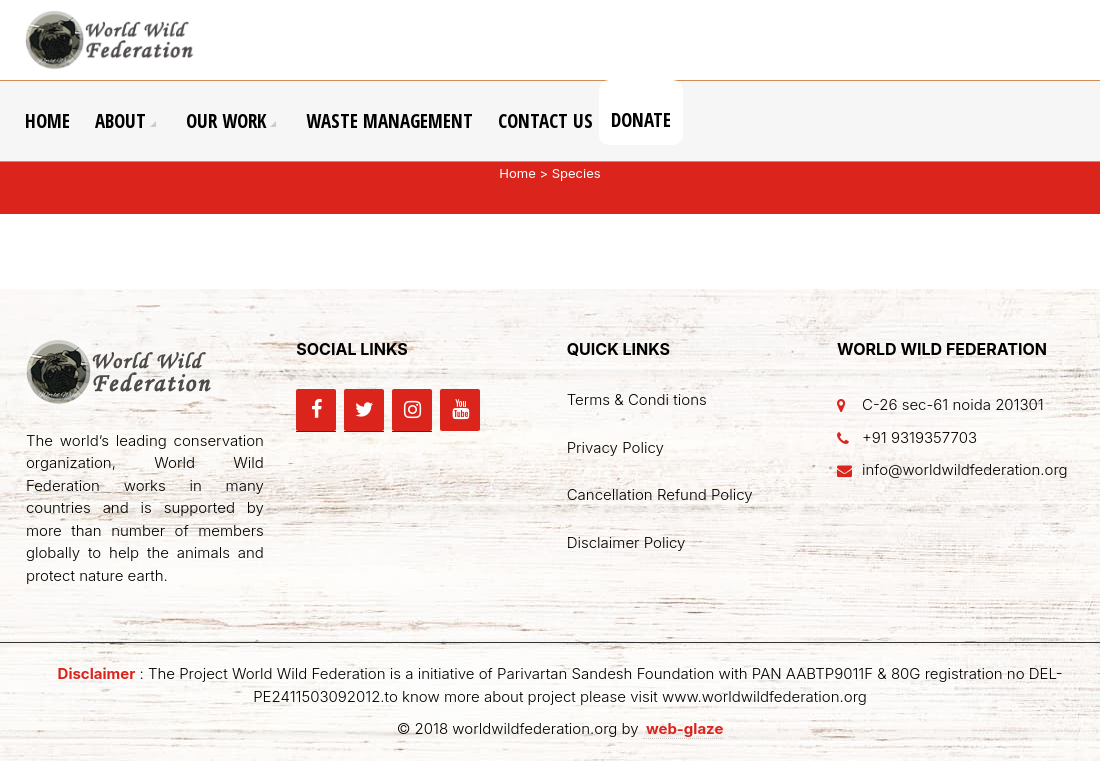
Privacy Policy (615, 447)
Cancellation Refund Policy (660, 494)
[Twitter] (364, 410)
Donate (641, 120)
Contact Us (545, 121)
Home (47, 121)
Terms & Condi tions (637, 399)
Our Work (226, 121)
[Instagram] (412, 410)
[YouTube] (460, 410)
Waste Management (389, 121)
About (120, 121)
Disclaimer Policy (626, 542)
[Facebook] (316, 410)
